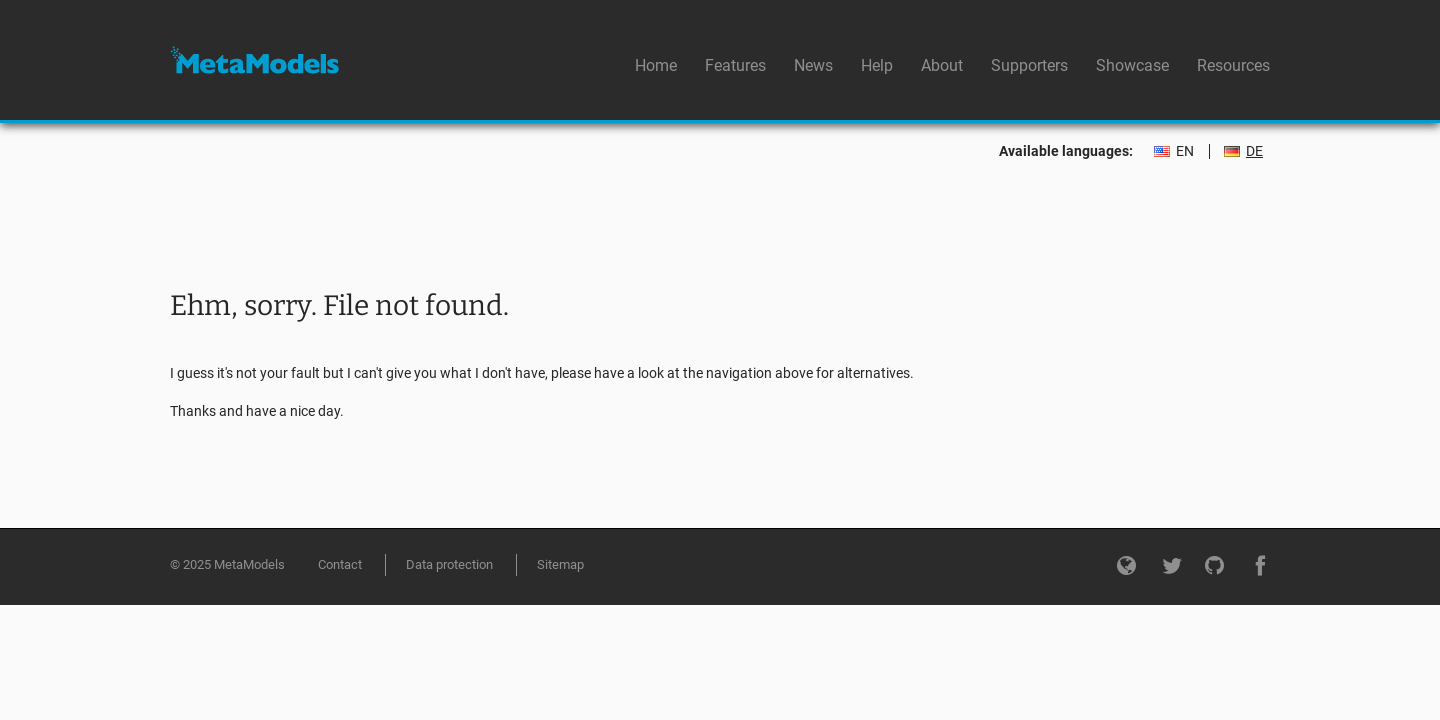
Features (735, 65)
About (942, 65)
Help (877, 65)
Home (656, 65)
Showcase (1132, 65)
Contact (340, 564)
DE (1254, 151)
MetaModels (254, 60)
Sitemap (560, 564)
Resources (1233, 65)
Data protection (449, 564)
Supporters (1029, 65)
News (813, 65)
